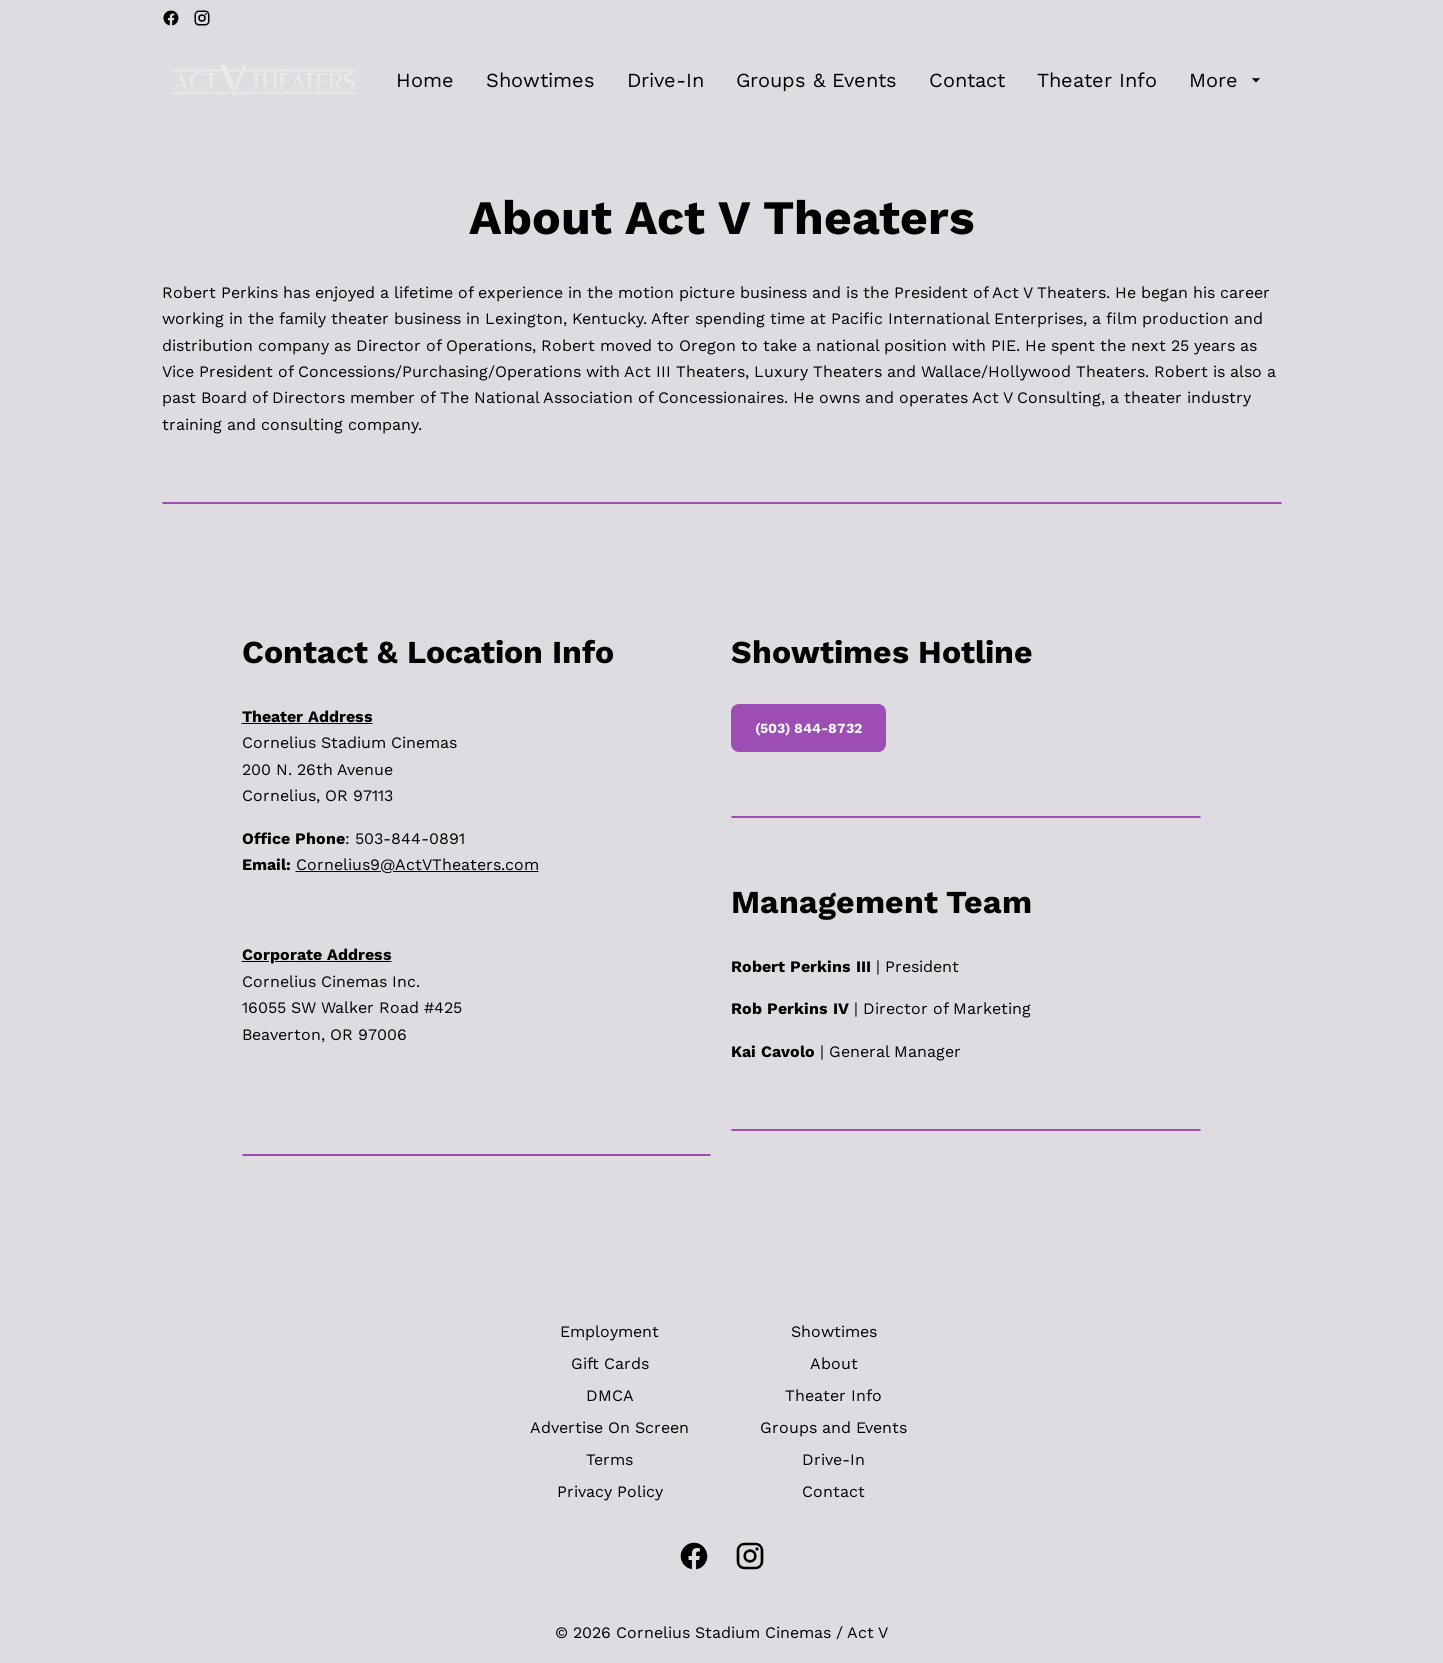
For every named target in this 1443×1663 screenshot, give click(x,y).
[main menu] (831, 80)
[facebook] (171, 18)
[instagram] (202, 18)
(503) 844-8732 (808, 728)
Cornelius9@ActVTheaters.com (417, 864)
